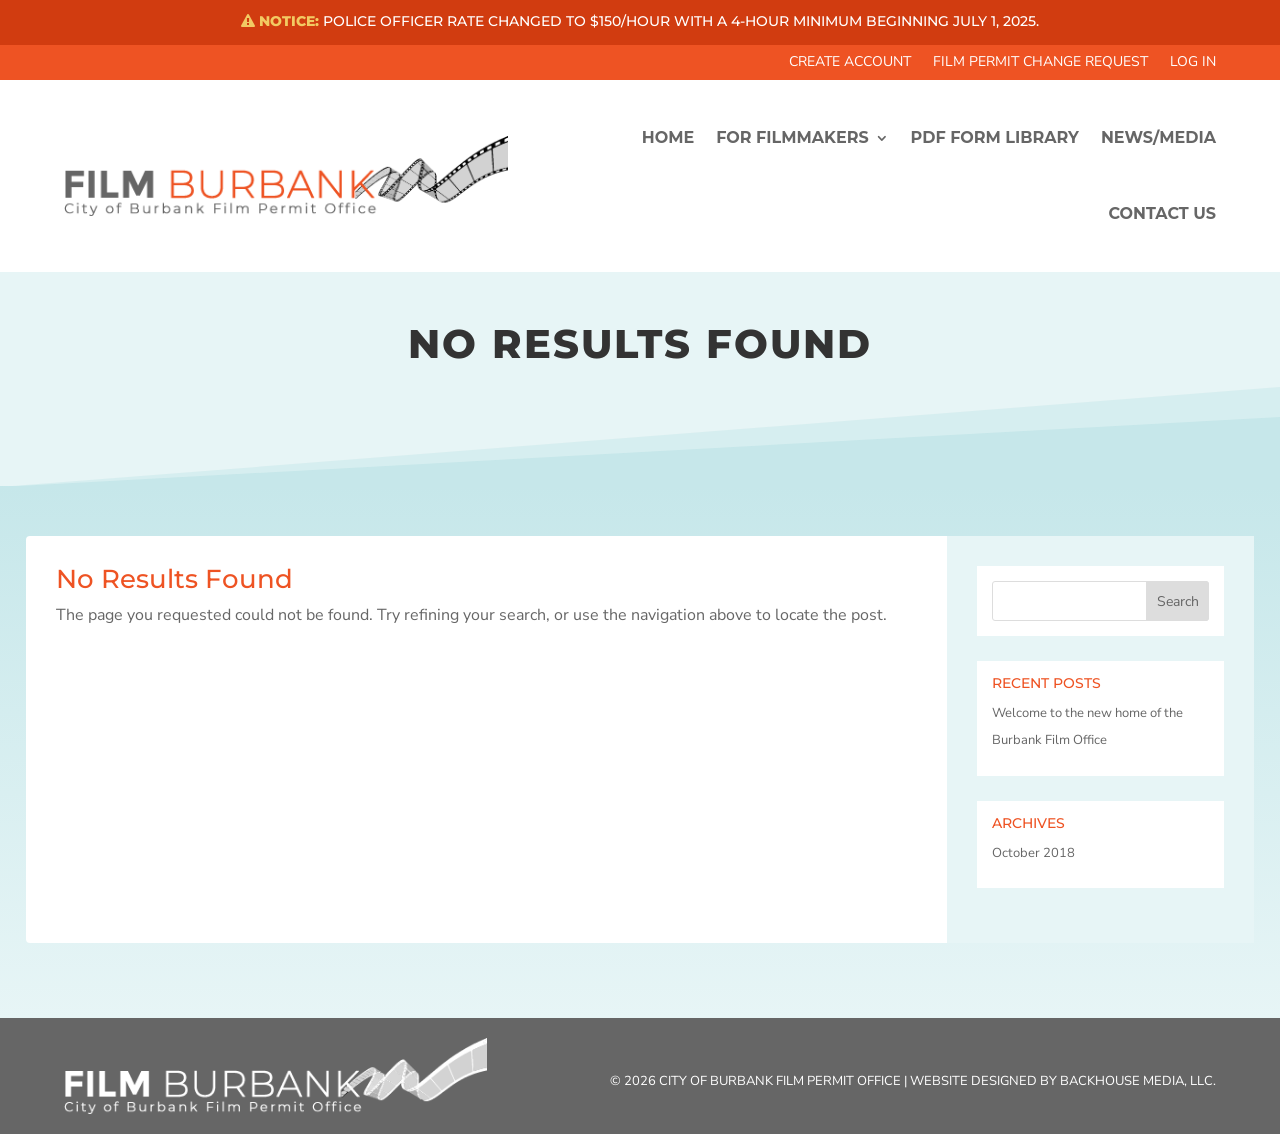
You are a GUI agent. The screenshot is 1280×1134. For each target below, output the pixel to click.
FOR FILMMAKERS (792, 137)
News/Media (1158, 137)
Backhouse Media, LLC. (1138, 1081)
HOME (668, 137)
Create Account (850, 63)
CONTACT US (1162, 213)
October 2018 (1033, 853)
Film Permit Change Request (1040, 63)
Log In (1193, 63)
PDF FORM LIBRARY (995, 137)
